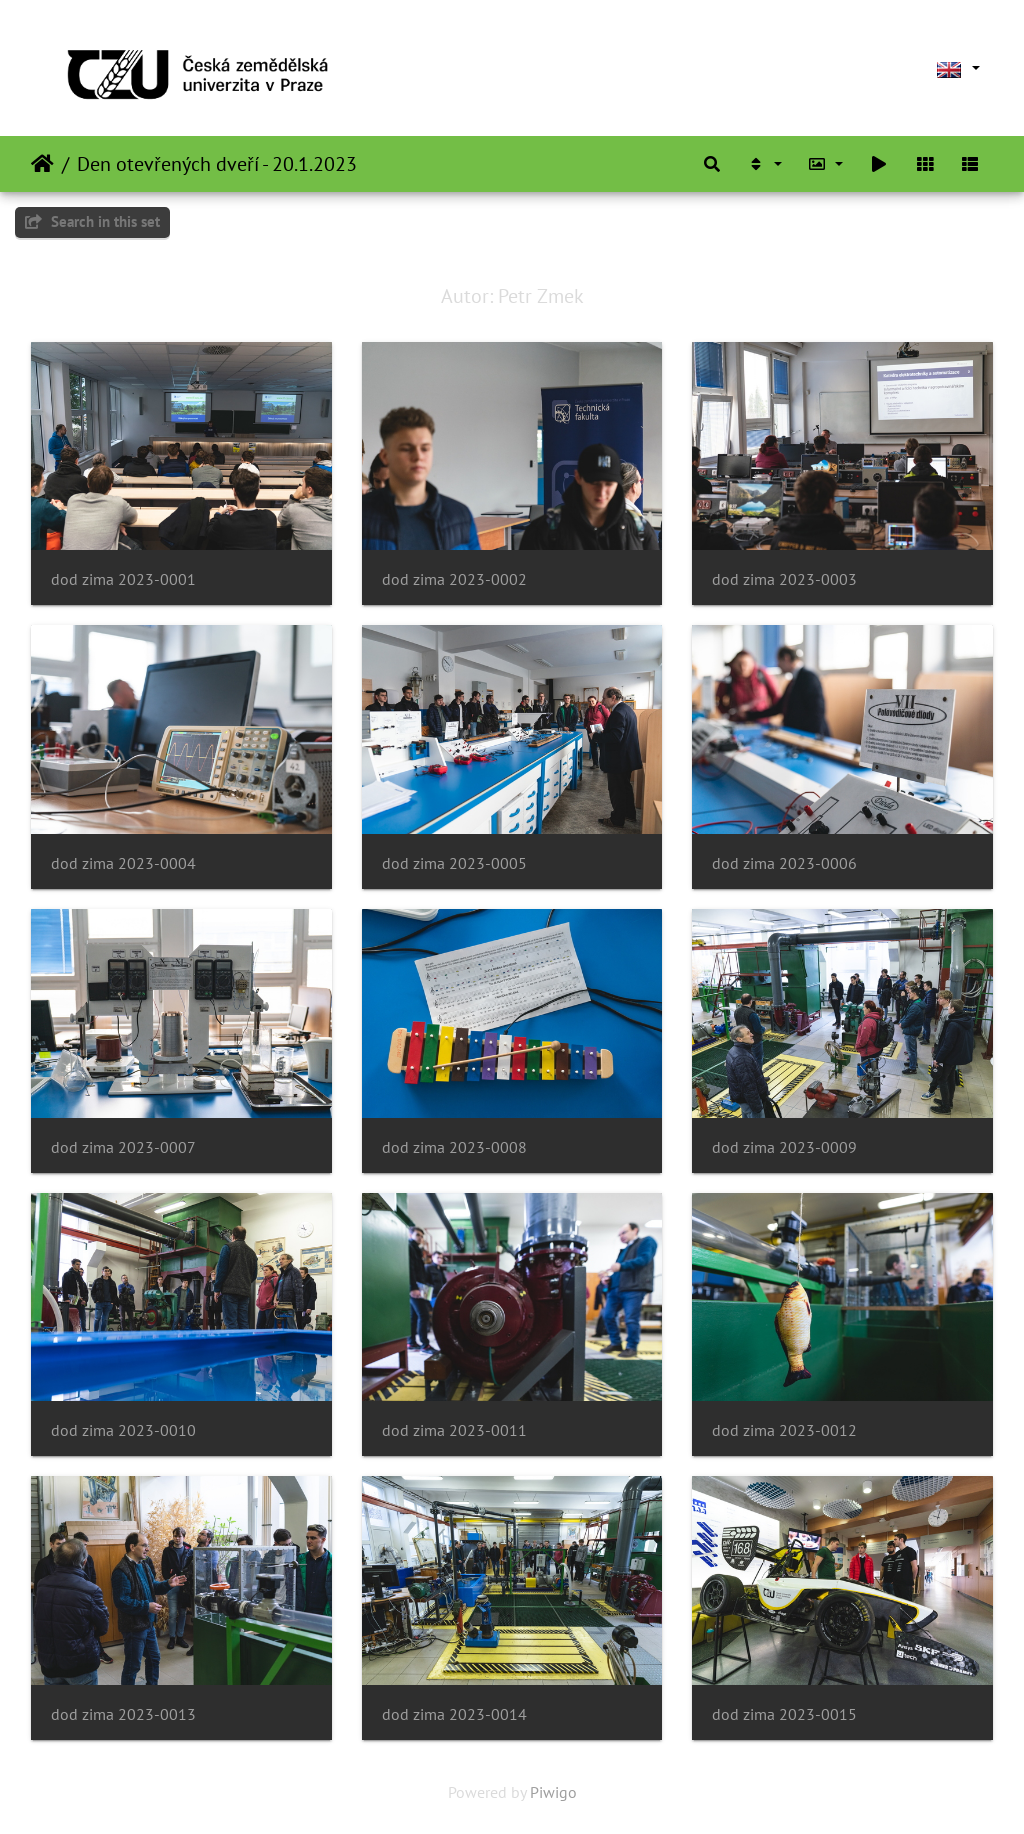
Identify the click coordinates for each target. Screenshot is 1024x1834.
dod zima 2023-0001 (123, 579)
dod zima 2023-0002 (454, 579)
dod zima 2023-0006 (784, 863)
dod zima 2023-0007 (123, 1147)
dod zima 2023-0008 (454, 1147)
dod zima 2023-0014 (454, 1714)
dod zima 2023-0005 (454, 863)
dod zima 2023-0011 (454, 1430)
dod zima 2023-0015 (784, 1714)
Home (42, 164)
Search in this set (92, 221)
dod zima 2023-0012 (784, 1430)
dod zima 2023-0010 (123, 1430)
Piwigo (553, 1792)
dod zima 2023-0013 (123, 1714)
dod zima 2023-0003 (784, 579)
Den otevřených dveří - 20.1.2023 (217, 164)
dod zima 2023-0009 (784, 1147)
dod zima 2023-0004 (123, 863)
